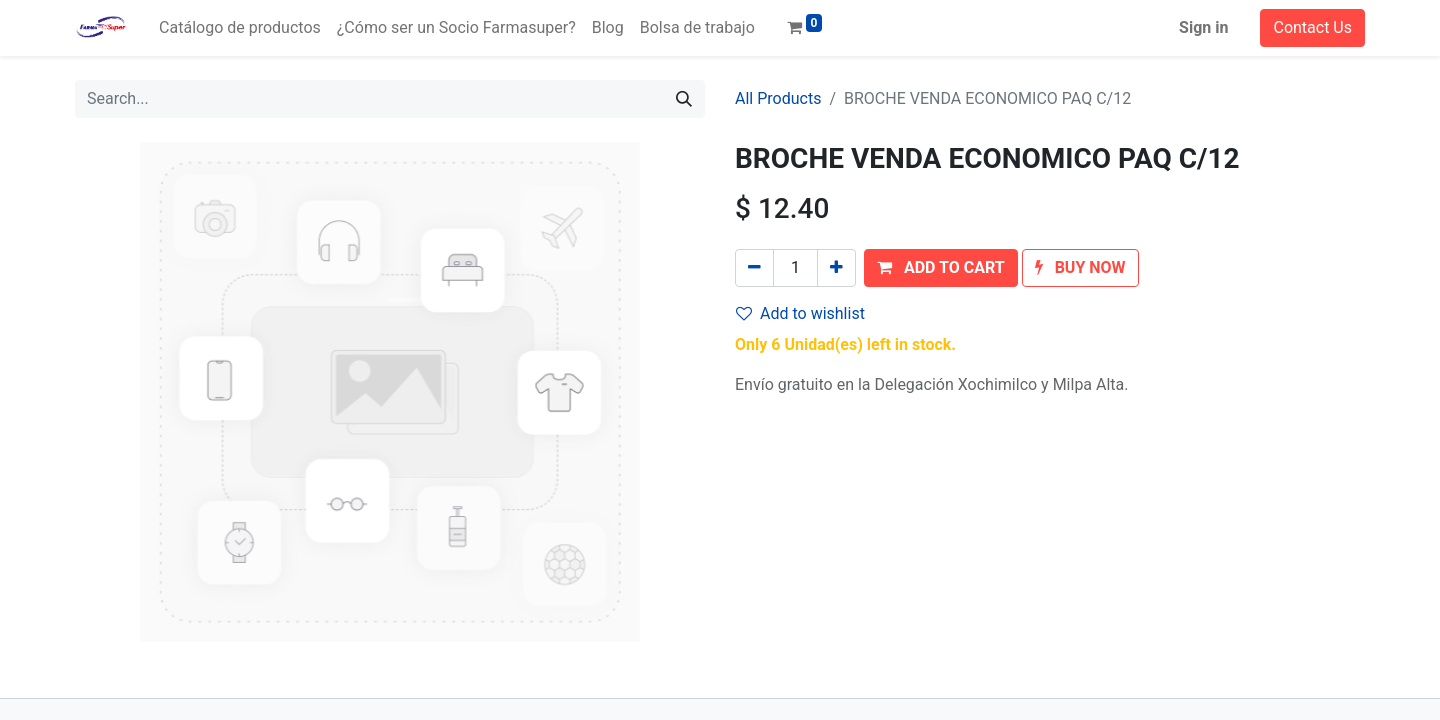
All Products (778, 98)
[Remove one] (754, 268)
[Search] (684, 99)
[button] (941, 268)
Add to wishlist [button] (800, 313)
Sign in (1203, 27)
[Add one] (836, 268)
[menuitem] (240, 28)
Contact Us (1312, 27)
